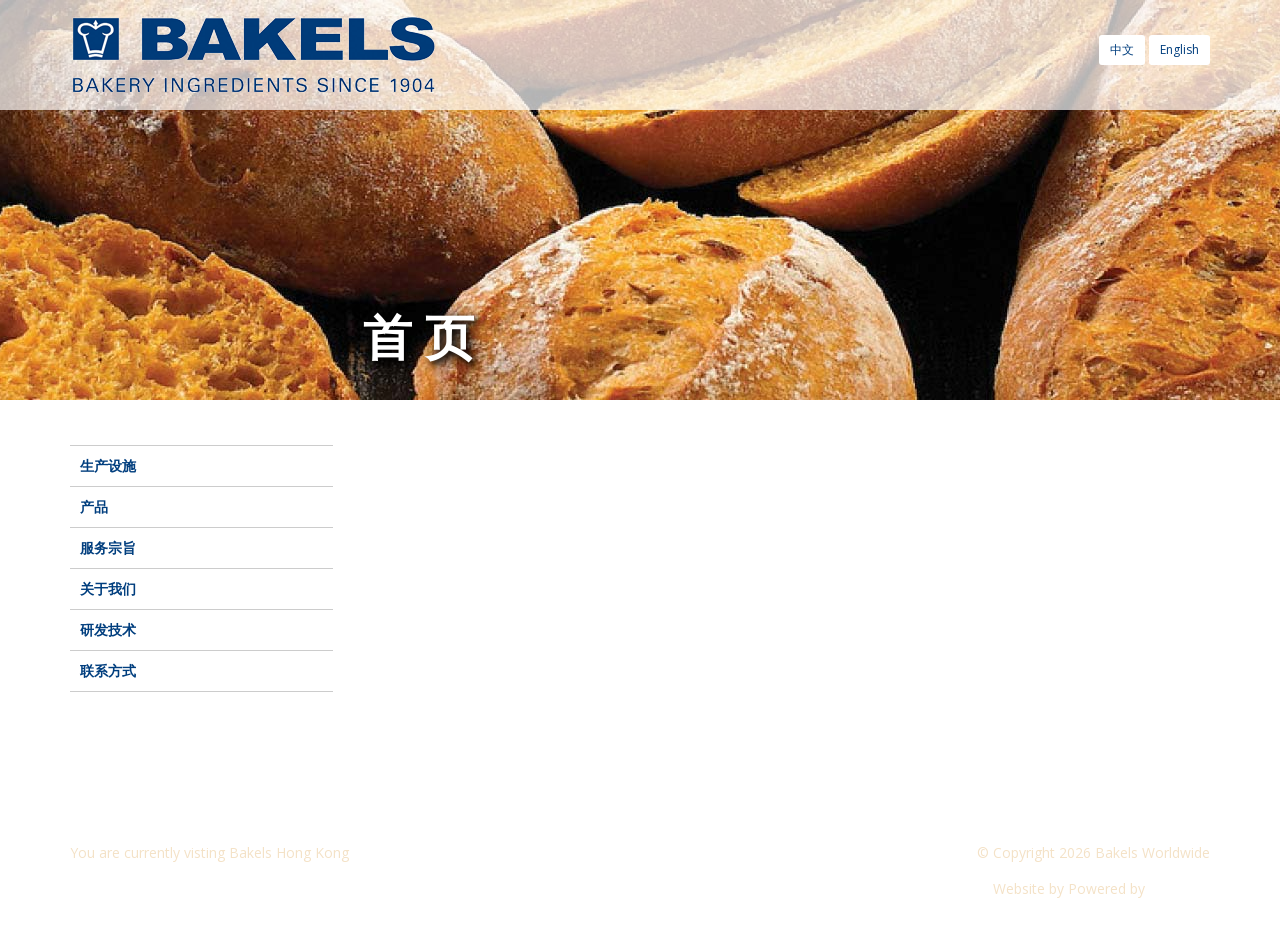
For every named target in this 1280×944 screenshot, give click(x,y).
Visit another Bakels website (174, 888)
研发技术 (108, 629)
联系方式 (108, 670)
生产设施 (108, 465)
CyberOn (1179, 888)
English (1179, 49)
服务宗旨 (108, 547)
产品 (94, 506)
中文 (1122, 49)
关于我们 (108, 588)
